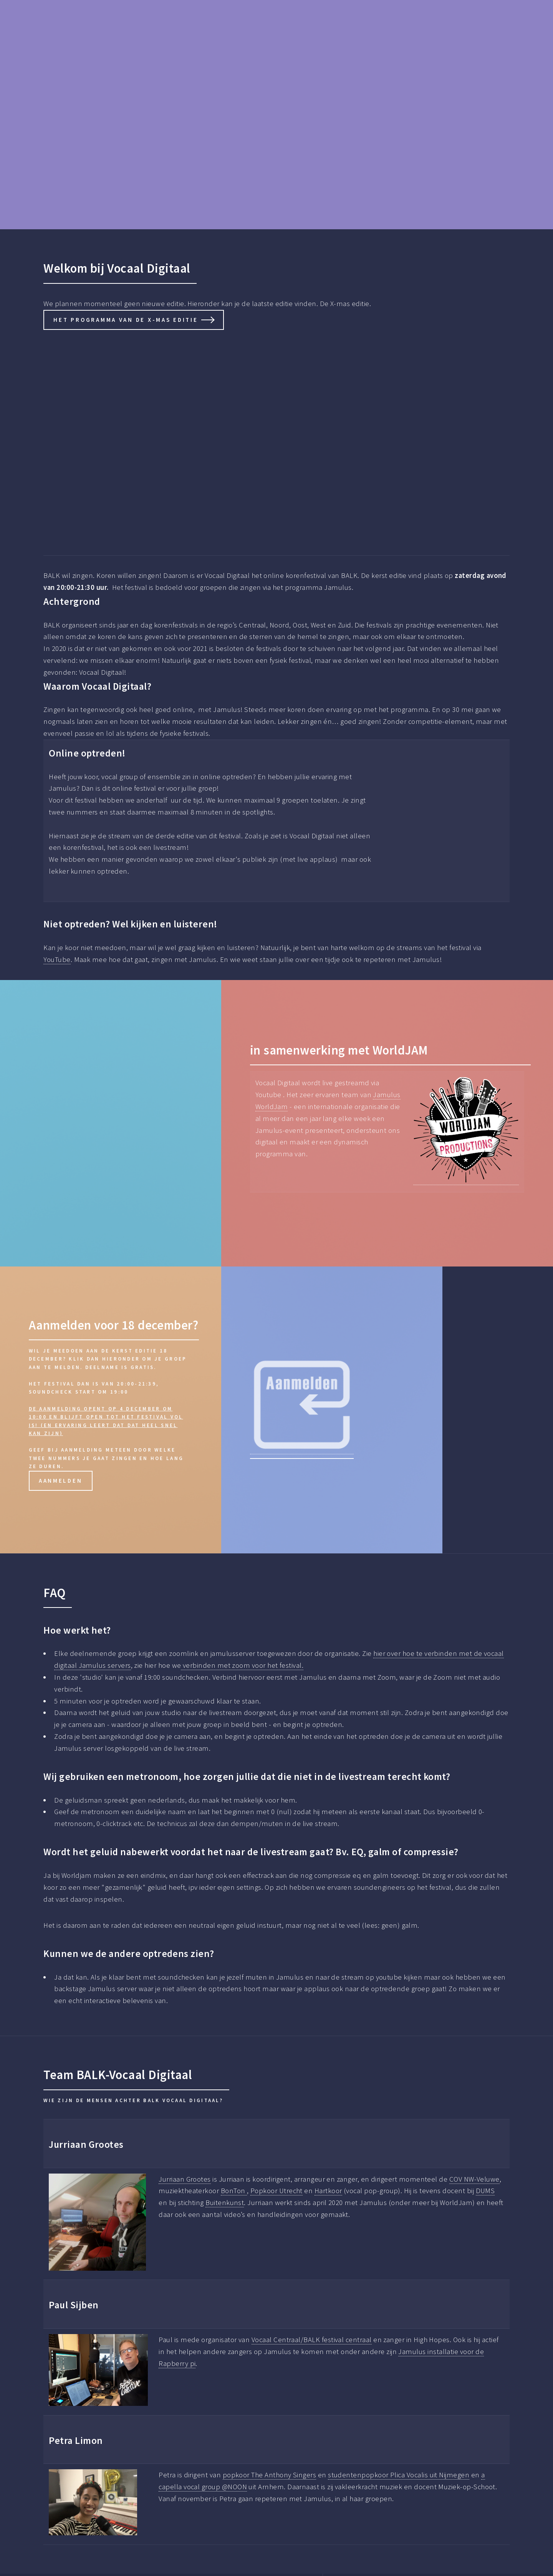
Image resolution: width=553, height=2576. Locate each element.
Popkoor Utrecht (276, 2190)
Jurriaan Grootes (184, 2179)
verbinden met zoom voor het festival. (242, 1665)
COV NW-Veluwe (474, 2179)
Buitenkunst (224, 2202)
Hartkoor (328, 2190)
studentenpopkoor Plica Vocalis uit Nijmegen (398, 2474)
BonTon (234, 2190)
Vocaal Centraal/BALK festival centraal (312, 2339)
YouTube (56, 959)
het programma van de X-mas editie (125, 319)
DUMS (485, 2190)
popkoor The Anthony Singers (269, 2474)
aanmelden (61, 1480)
